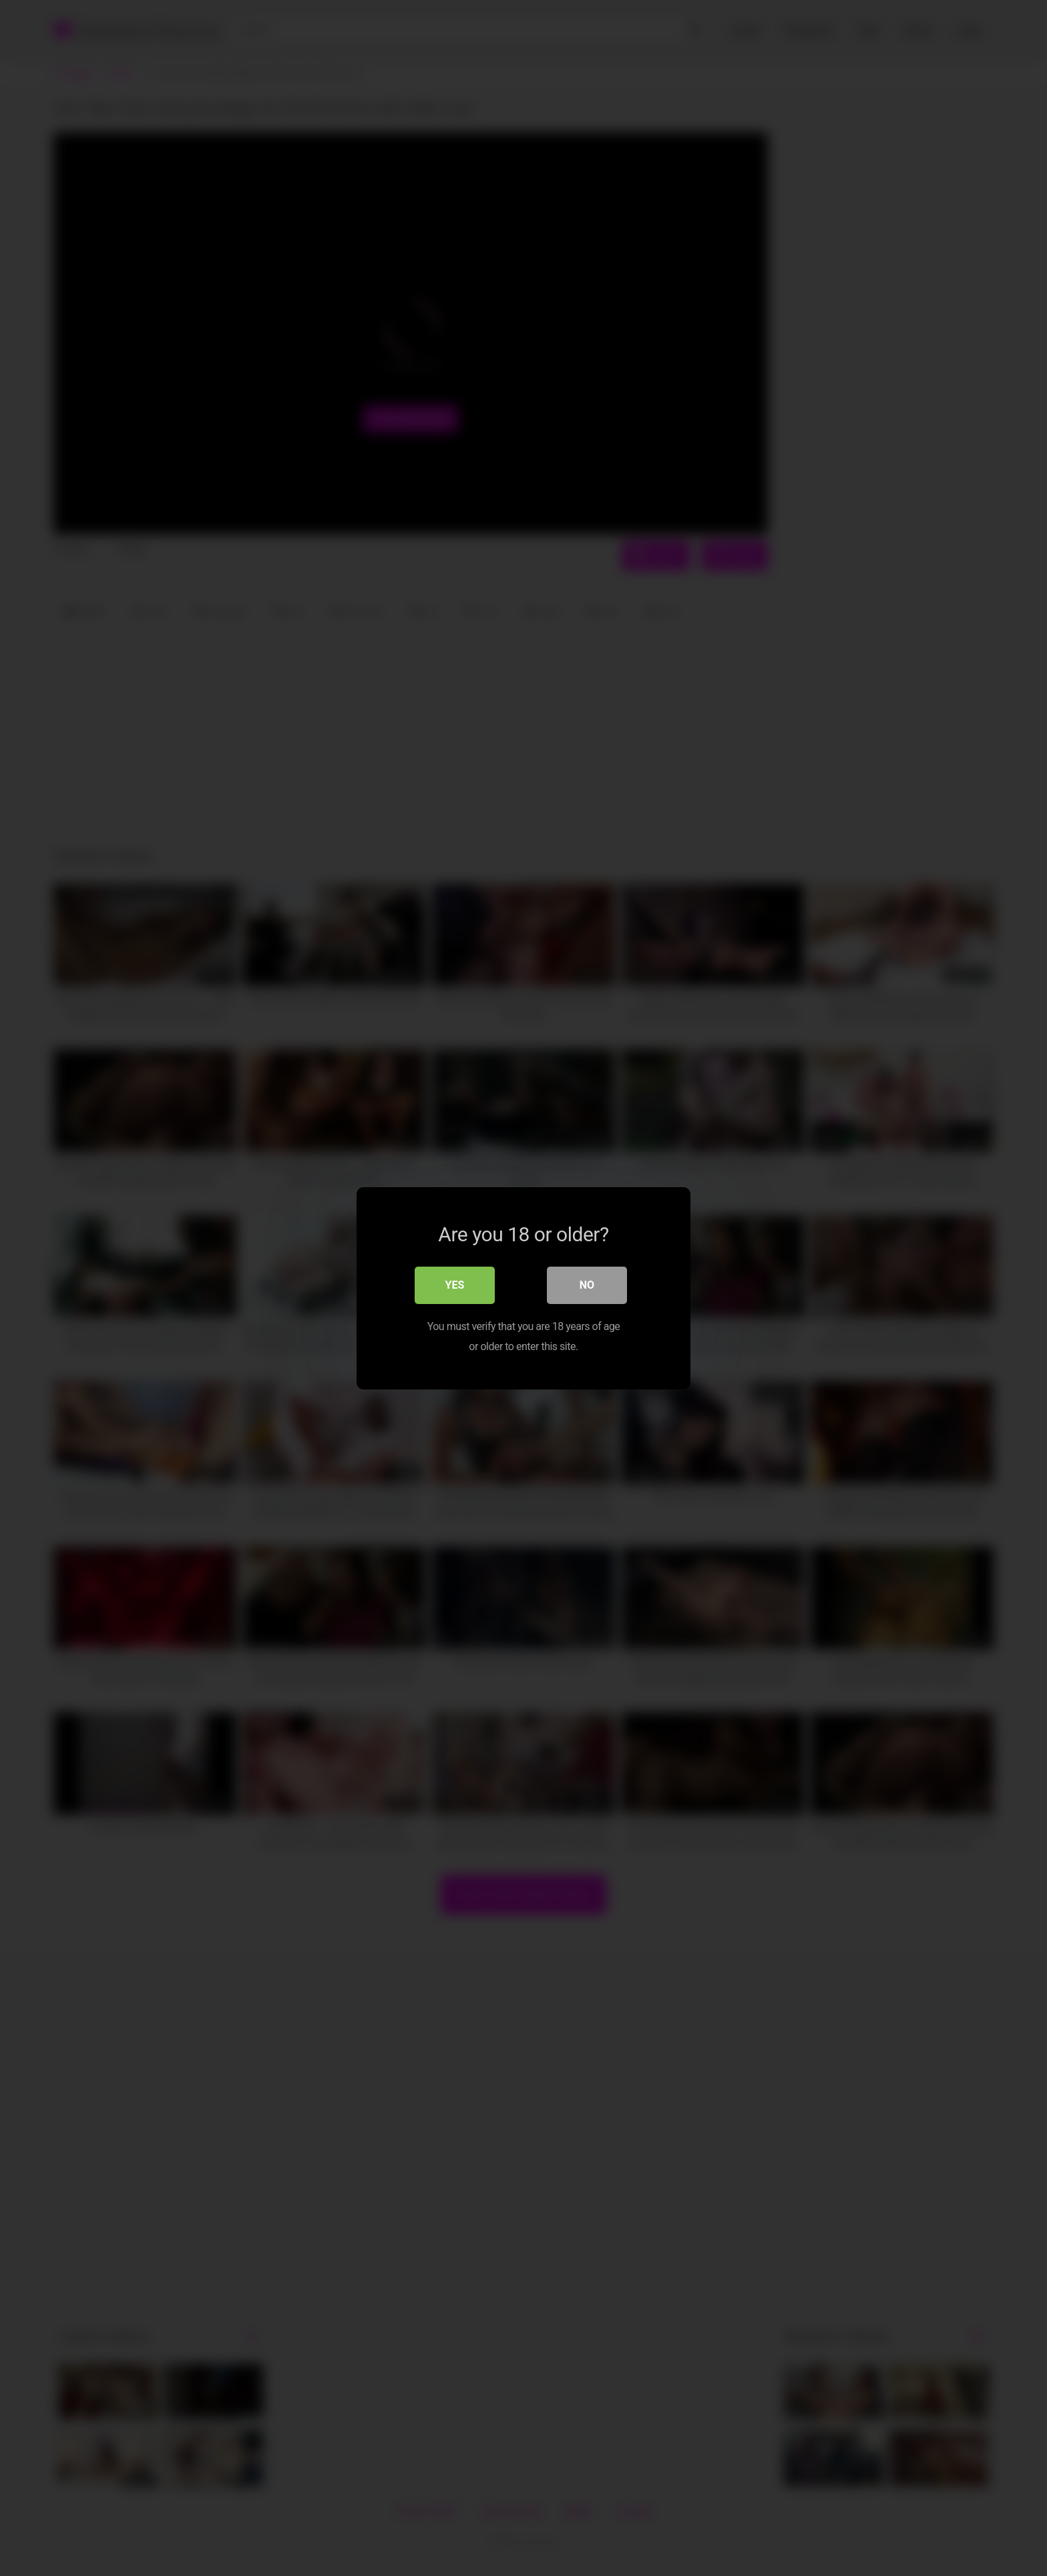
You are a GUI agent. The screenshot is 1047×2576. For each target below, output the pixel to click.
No (587, 1284)
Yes (455, 1284)
